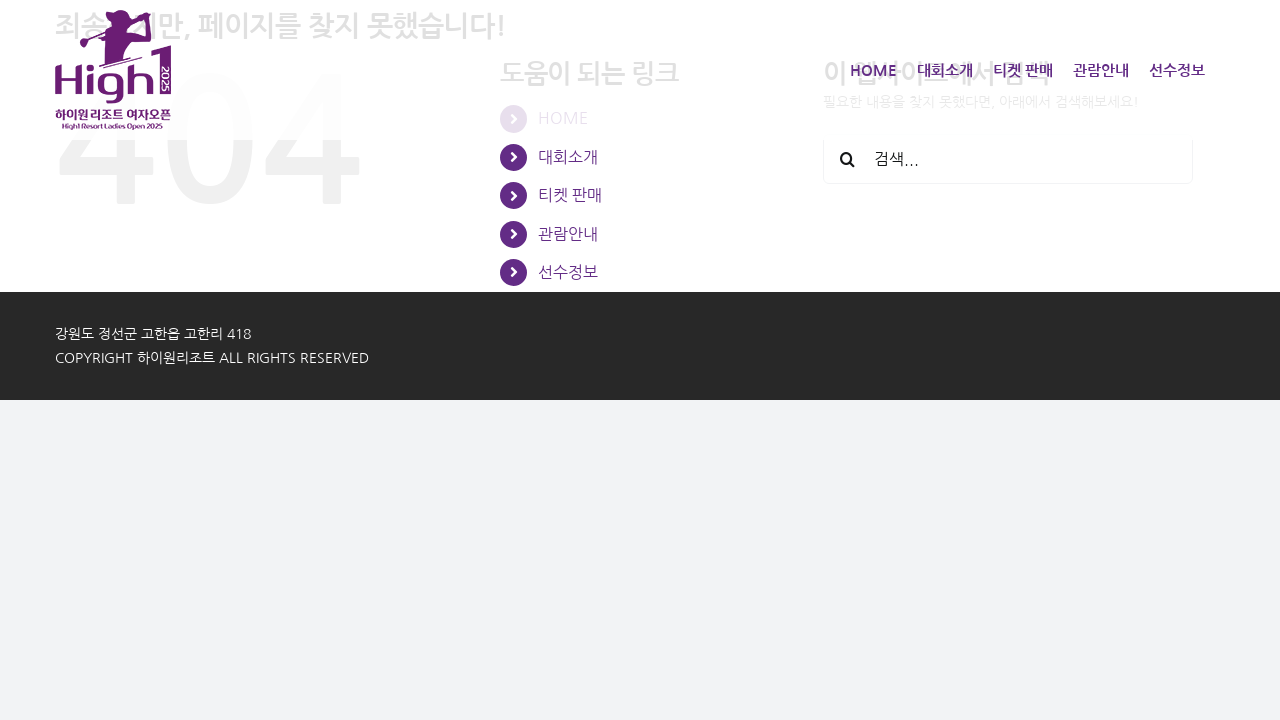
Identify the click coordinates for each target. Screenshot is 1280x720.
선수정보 (568, 272)
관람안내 (568, 234)
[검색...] (1008, 159)
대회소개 (568, 157)
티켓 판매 (570, 195)
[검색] (848, 159)
